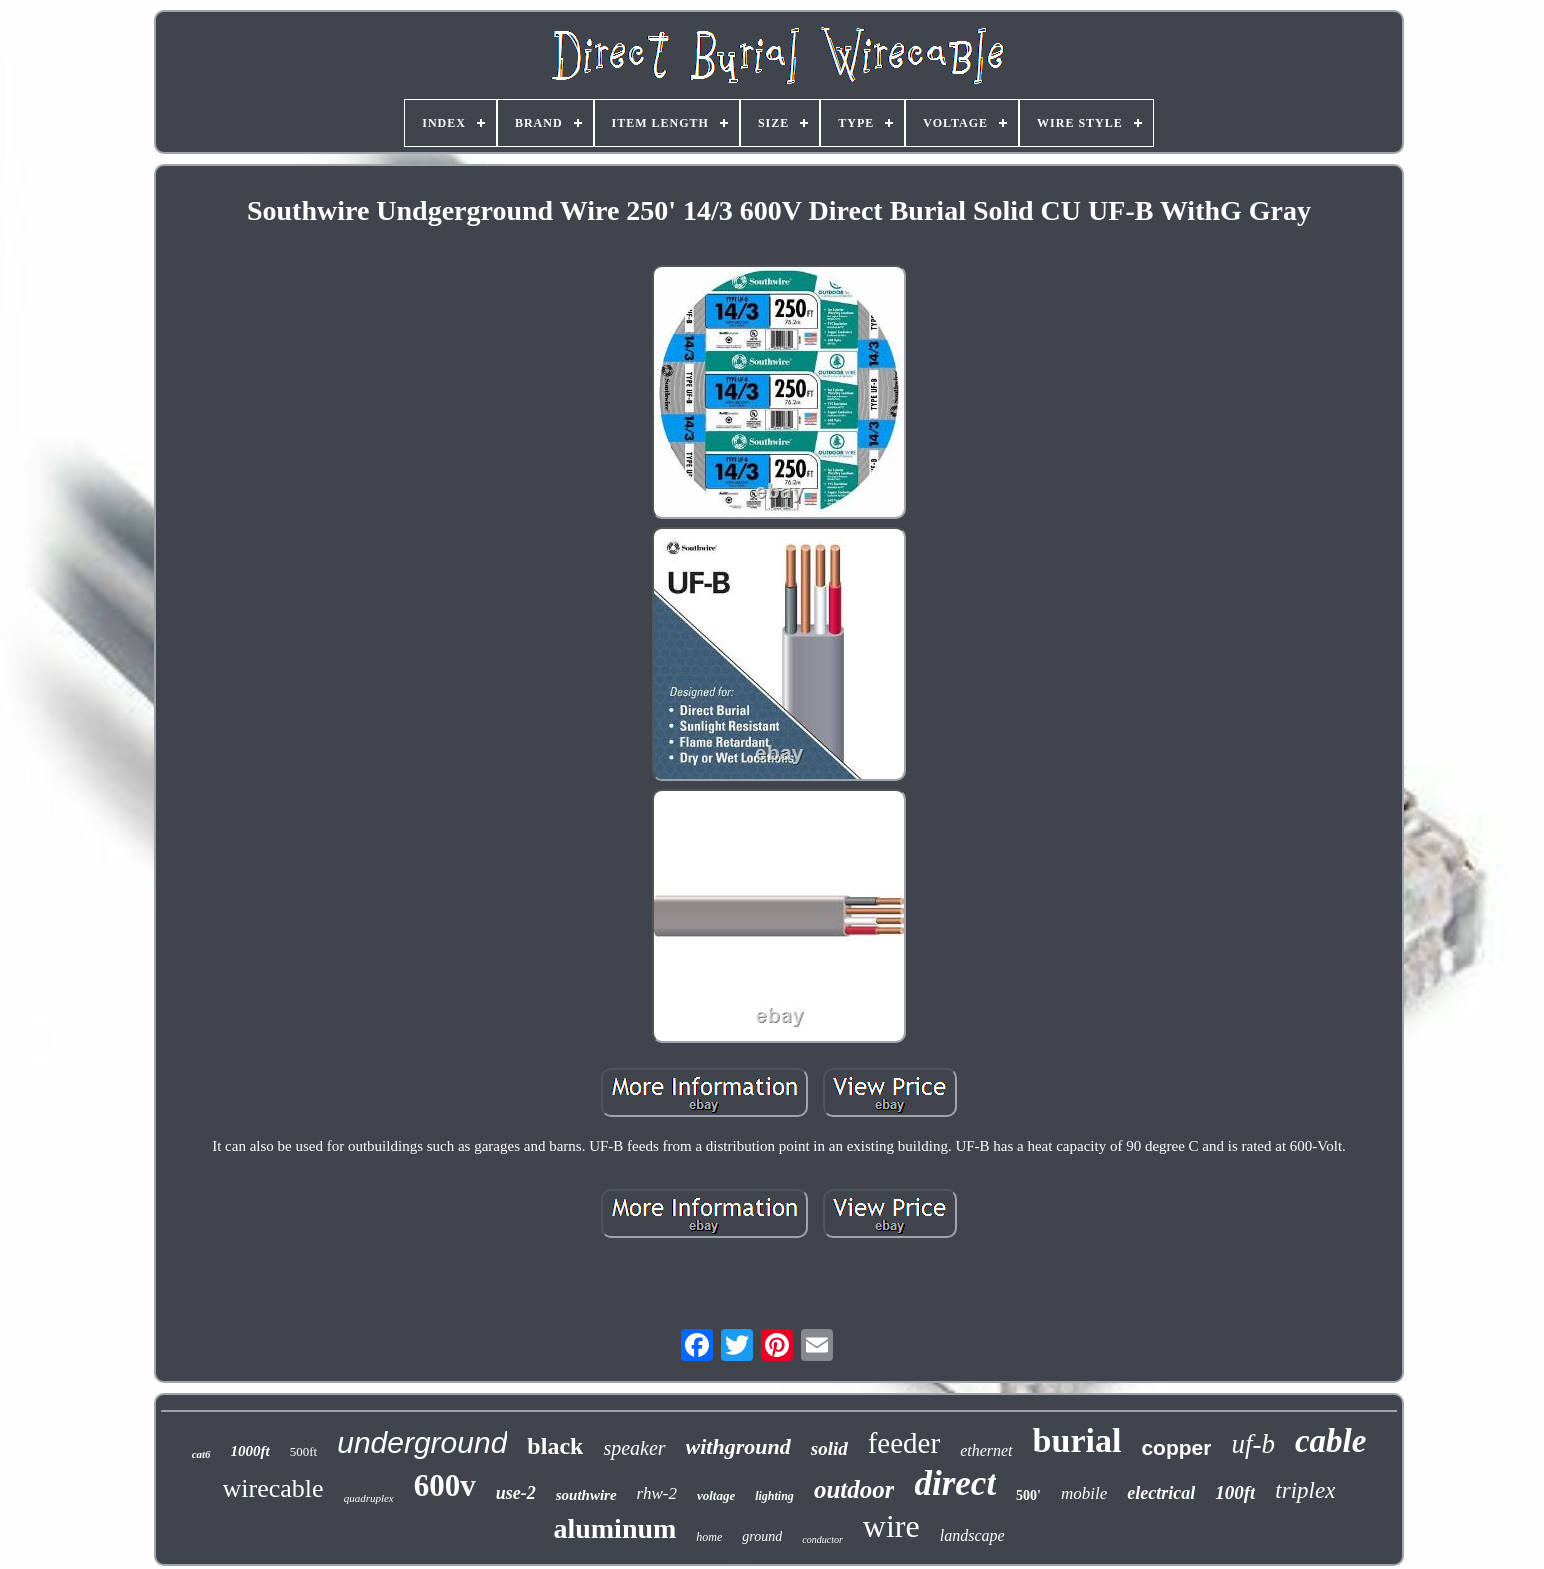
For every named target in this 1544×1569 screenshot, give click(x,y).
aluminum (614, 1528)
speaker (634, 1448)
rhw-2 (657, 1493)
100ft (1235, 1492)
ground (762, 1536)
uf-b (1253, 1444)
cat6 (201, 1454)
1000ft (250, 1451)
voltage (716, 1495)
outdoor (854, 1489)
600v (445, 1485)
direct (955, 1483)
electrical (1161, 1493)
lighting (774, 1496)
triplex (1305, 1490)
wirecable (273, 1488)
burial (1077, 1440)
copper (1176, 1447)
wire (891, 1526)
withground (738, 1446)
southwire (586, 1495)
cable (1330, 1441)
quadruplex (369, 1498)
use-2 (516, 1493)
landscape (972, 1535)
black (555, 1446)
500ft (303, 1451)
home (709, 1537)
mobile (1084, 1493)
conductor (822, 1539)
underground (422, 1442)
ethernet (986, 1450)
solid (829, 1448)
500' (1028, 1495)
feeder (904, 1443)
